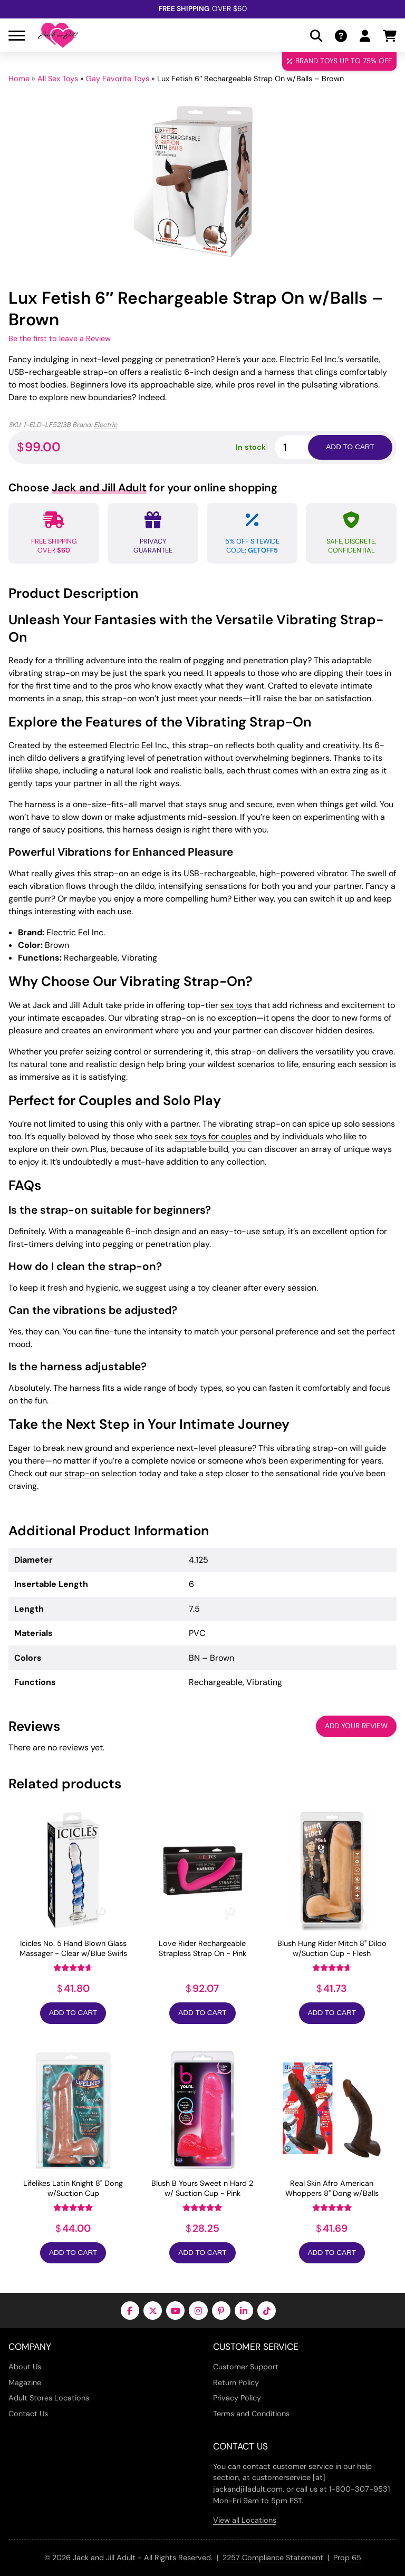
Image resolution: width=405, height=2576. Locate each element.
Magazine (24, 2382)
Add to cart (350, 447)
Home (19, 78)
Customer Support (245, 2366)
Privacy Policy (237, 2398)
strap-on (81, 1473)
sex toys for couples (213, 1136)
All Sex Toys (57, 78)
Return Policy (236, 2382)
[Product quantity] (303, 447)
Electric (105, 424)
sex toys (236, 1005)
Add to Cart (73, 2013)
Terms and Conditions (251, 2413)
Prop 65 (347, 2557)
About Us (24, 2366)
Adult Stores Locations (48, 2398)
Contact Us (28, 2413)
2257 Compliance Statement (273, 2557)
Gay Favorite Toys (117, 78)
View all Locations (244, 2520)
